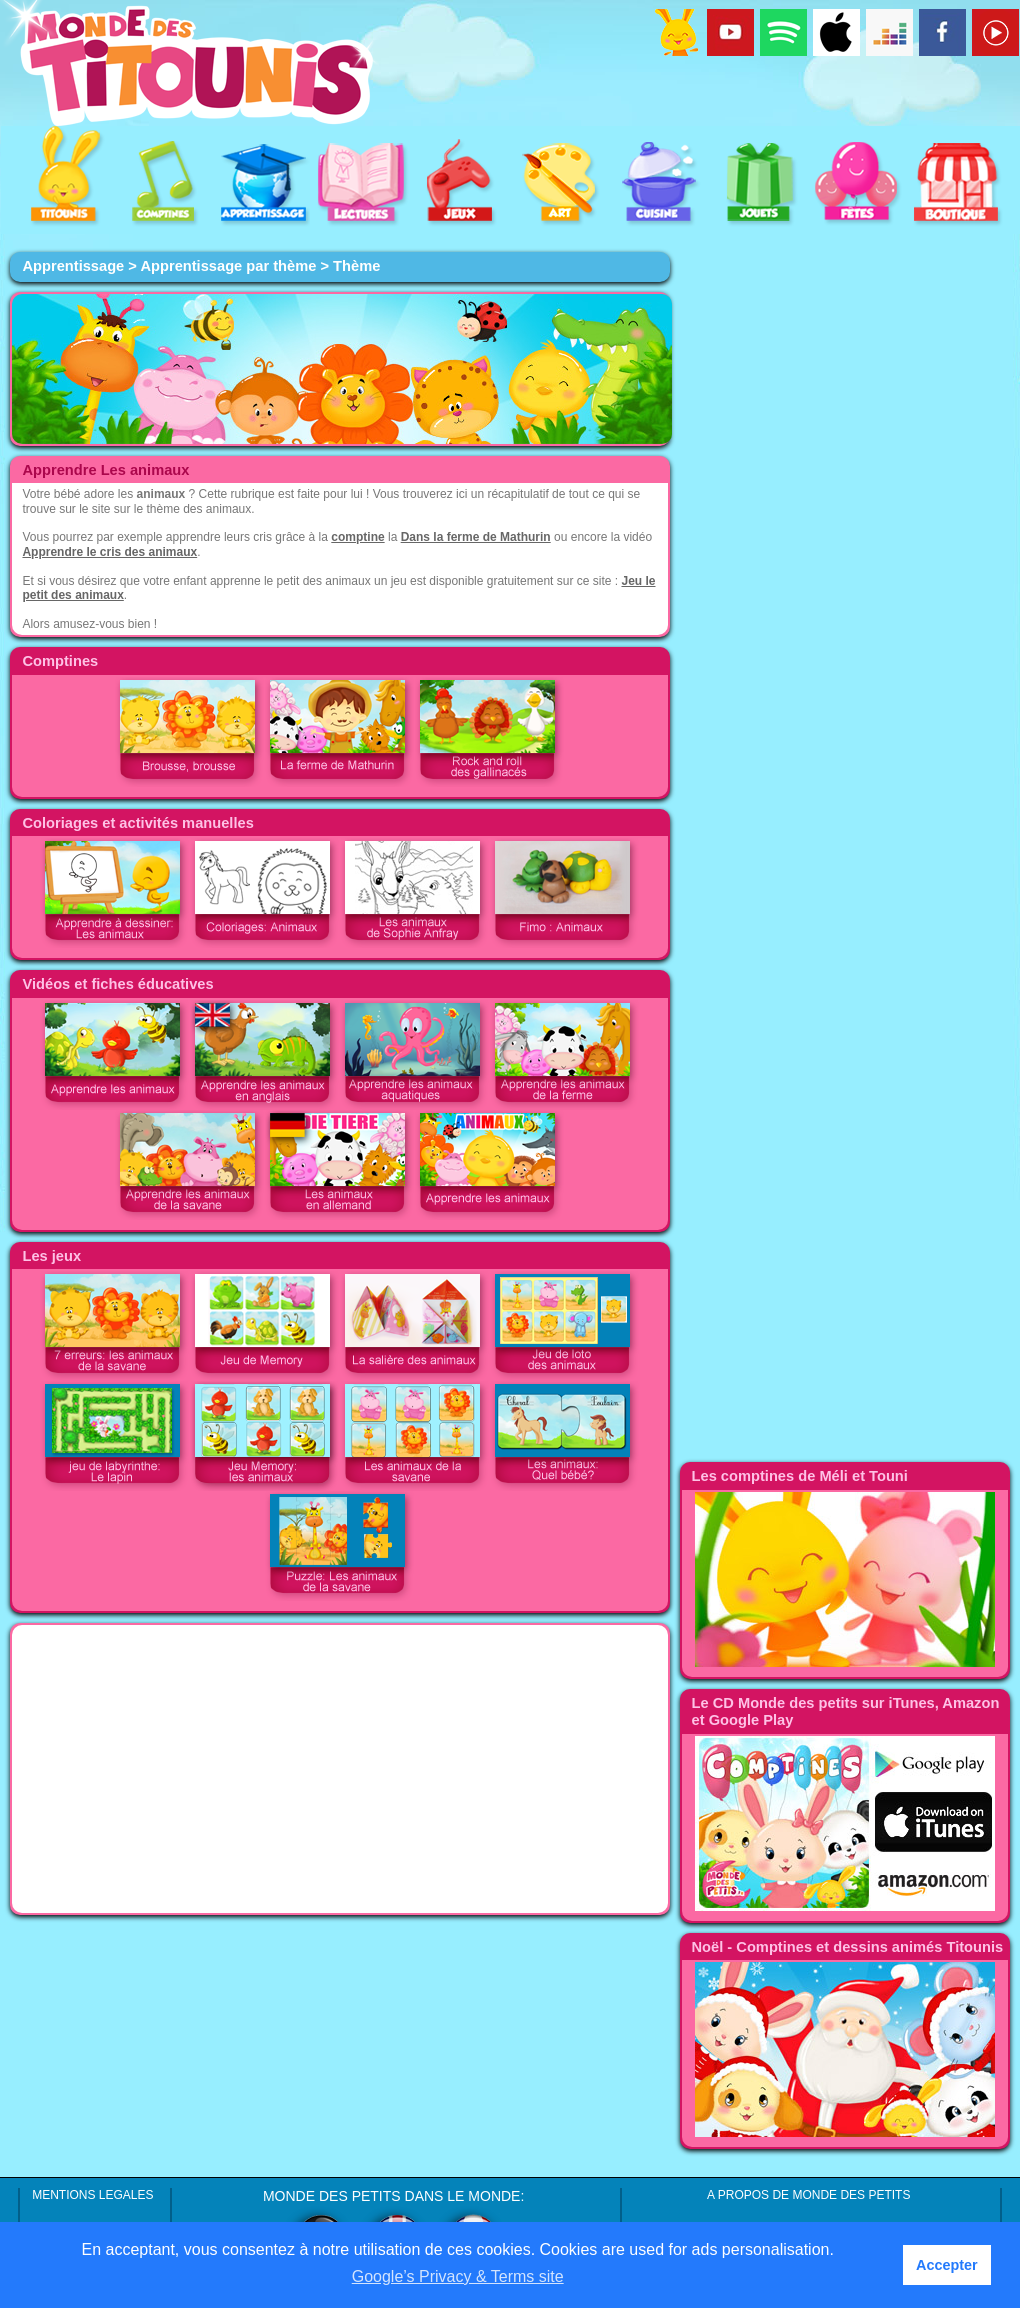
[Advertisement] (340, 1769)
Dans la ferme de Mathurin (476, 537)
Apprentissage (73, 266)
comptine (357, 537)
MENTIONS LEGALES (92, 2195)
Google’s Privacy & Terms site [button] (458, 2276)
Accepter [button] (947, 2265)
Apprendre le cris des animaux (109, 552)
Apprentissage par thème (228, 266)
